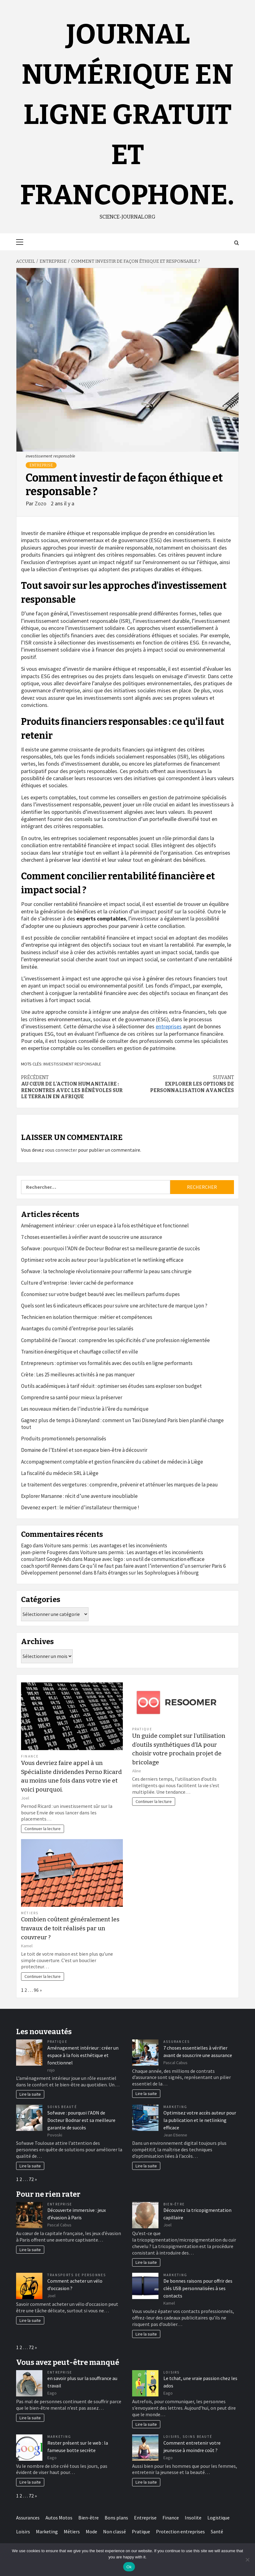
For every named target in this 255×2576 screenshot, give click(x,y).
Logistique (218, 2517)
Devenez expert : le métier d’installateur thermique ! (80, 1507)
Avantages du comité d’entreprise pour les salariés (77, 1328)
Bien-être (174, 2204)
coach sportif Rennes (44, 1565)
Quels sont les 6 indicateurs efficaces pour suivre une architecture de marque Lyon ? (114, 1305)
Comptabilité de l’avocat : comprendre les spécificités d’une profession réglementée (115, 1340)
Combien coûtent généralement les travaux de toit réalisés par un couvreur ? (70, 1928)
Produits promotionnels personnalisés (63, 1438)
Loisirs (171, 2372)
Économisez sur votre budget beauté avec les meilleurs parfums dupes (100, 1294)
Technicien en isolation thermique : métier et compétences (86, 1317)
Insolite (193, 2517)
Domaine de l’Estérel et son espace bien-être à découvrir (84, 1450)
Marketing (175, 2107)
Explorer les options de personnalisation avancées (180, 1083)
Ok (129, 2567)
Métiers (30, 1913)
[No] (247, 2560)
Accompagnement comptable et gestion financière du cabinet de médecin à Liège (112, 1461)
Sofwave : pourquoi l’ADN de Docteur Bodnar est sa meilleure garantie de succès (110, 1248)
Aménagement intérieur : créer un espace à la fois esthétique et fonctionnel (105, 1225)
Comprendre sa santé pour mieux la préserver (71, 1397)
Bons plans (116, 2517)
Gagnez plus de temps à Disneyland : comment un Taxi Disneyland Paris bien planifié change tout (122, 1423)
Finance (30, 1756)
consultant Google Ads (46, 1559)
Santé (217, 2531)
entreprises (169, 1026)
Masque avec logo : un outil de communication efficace (144, 1559)
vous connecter (61, 1150)
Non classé (114, 2531)
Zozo (41, 503)
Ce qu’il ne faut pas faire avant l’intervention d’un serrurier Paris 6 (153, 1565)
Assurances (176, 2041)
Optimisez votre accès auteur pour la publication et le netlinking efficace (102, 1259)
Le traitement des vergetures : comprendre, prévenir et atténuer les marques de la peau (119, 1484)
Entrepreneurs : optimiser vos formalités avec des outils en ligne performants (106, 1363)
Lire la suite (30, 2094)
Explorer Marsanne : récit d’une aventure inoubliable (79, 1496)
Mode (91, 2531)
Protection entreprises (180, 2531)
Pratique (142, 1729)
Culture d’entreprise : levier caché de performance (77, 1282)
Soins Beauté (62, 2107)
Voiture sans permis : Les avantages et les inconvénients (105, 1545)
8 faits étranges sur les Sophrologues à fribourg (146, 1572)
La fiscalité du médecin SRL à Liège (59, 1473)
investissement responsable (72, 1064)
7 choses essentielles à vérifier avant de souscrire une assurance (91, 1237)
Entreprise (41, 465)
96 (36, 1990)
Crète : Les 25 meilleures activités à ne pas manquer (78, 1374)
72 (31, 2179)
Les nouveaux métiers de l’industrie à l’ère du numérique (85, 1408)
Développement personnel (51, 1572)
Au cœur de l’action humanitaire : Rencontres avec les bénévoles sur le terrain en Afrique (74, 1086)
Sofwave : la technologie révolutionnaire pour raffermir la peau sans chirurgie (106, 1271)
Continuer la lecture (42, 1828)
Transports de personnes (76, 2275)
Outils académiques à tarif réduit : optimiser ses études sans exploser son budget (111, 1386)
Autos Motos (58, 2517)
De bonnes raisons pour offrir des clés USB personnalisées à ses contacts (197, 2288)
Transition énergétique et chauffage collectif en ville (79, 1351)
